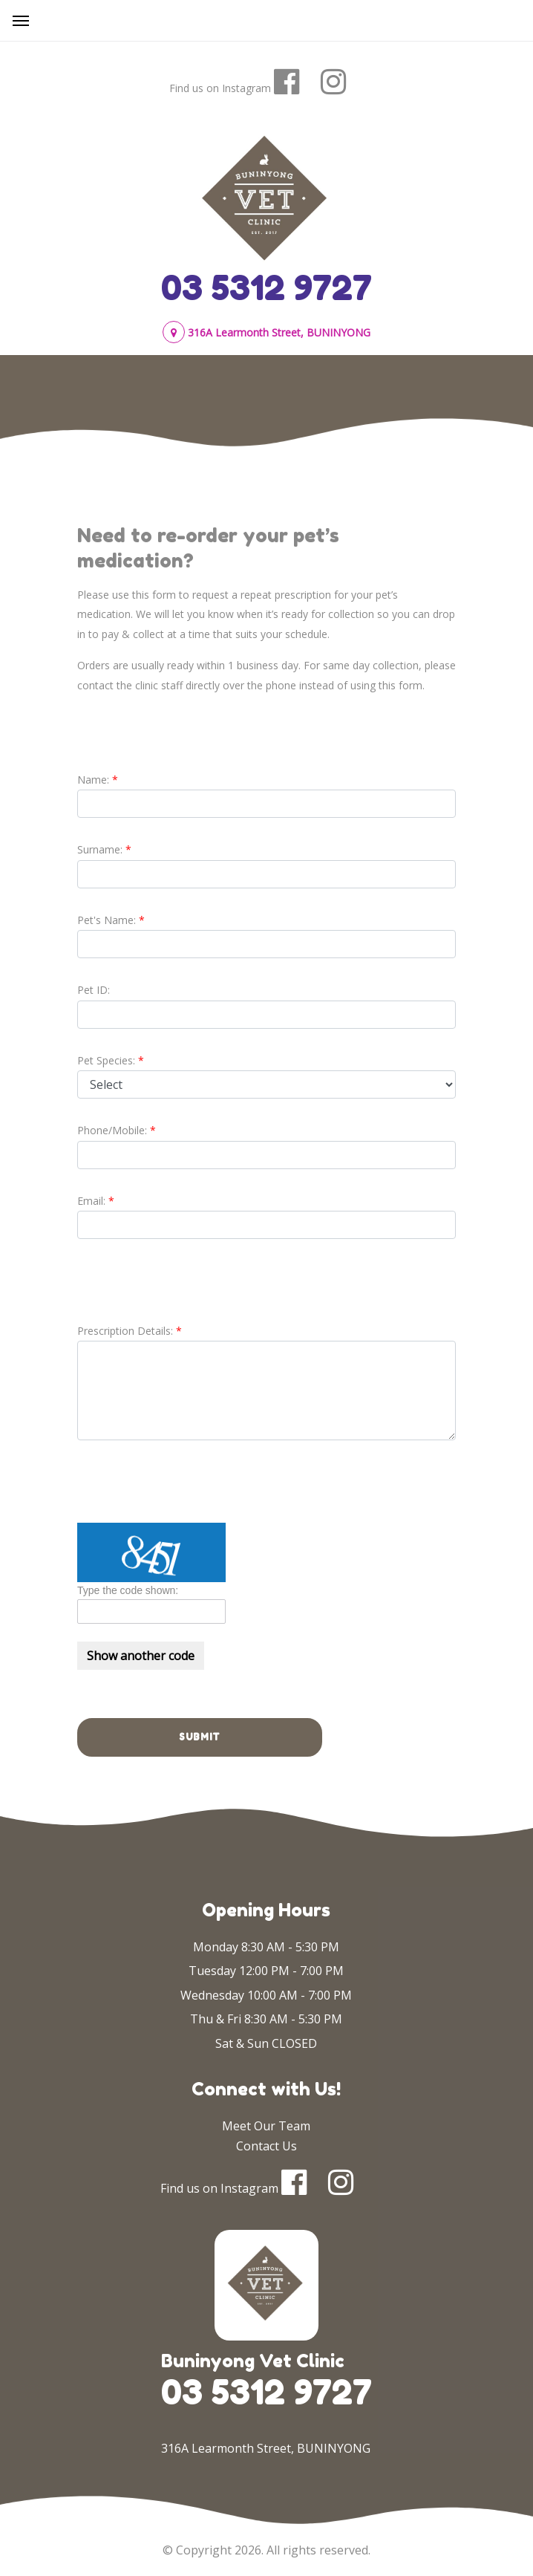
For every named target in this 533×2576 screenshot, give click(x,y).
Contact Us (266, 2146)
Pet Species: (106, 1060)
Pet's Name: (106, 920)
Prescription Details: (125, 1331)
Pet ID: (93, 990)
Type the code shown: (127, 1590)
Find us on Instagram (220, 88)
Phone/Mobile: (112, 1130)
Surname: (99, 849)
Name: (93, 780)
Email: (91, 1201)
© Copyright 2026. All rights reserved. (266, 2550)
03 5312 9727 (266, 287)
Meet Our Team (266, 2126)
